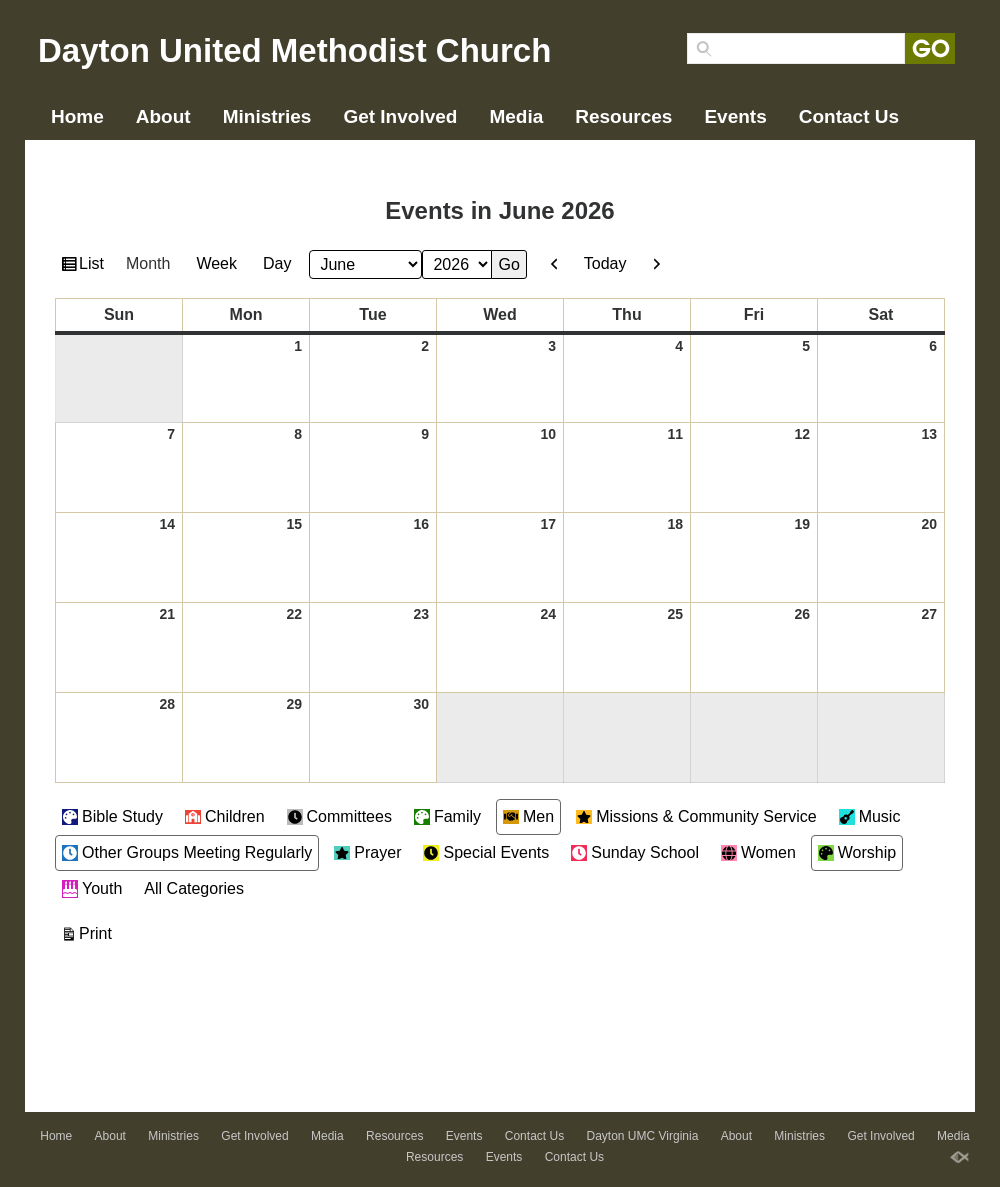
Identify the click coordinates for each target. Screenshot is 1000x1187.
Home (77, 116)
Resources (623, 116)
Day (277, 263)
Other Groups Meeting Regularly (187, 852)
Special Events (486, 852)
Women (758, 852)
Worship (857, 852)
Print (98, 931)
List (94, 266)
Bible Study (112, 816)
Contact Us (849, 116)
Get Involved (400, 116)
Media (516, 116)
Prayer (367, 852)
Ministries (267, 116)
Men (528, 816)
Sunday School (635, 852)
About (163, 116)
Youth (92, 889)
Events (735, 116)
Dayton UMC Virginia (145, 148)
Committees (339, 816)
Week (216, 263)
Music (870, 816)
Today (605, 263)
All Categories (194, 888)
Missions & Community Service (696, 816)
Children (225, 816)
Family (447, 816)
